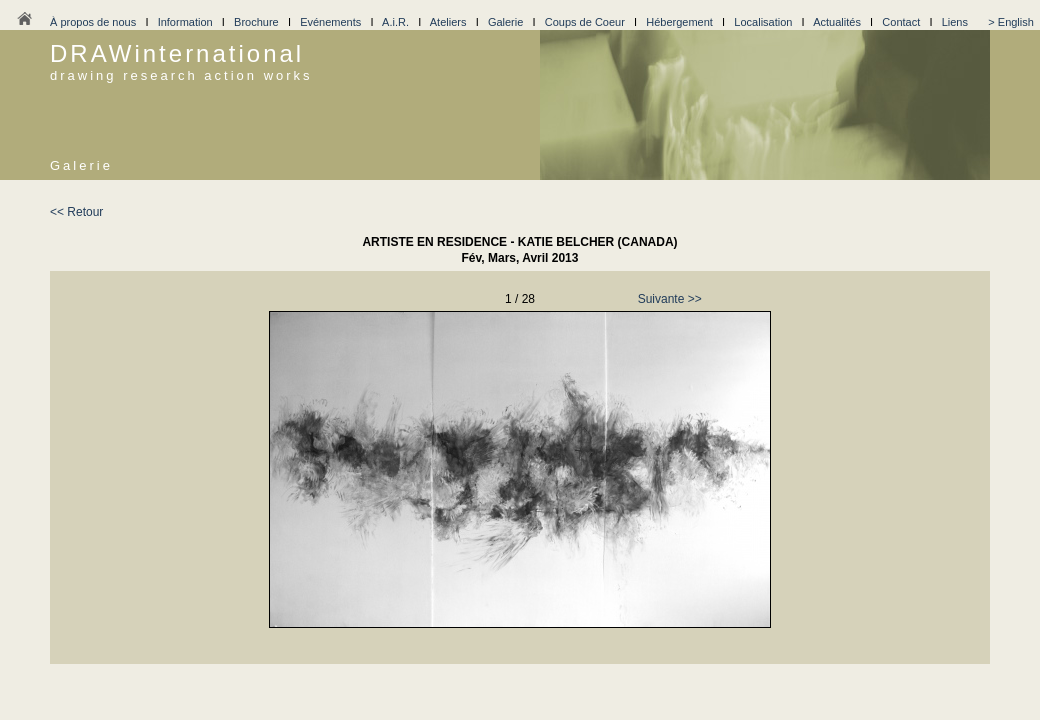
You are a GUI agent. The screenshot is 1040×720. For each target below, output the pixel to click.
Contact (901, 22)
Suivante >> (670, 299)
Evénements (330, 22)
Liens (955, 22)
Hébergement (679, 22)
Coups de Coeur (585, 22)
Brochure (256, 22)
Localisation (763, 22)
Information (185, 22)
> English (1011, 22)
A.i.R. (395, 22)
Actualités (837, 22)
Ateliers (448, 22)
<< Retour (76, 212)
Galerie (505, 22)
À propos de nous (93, 22)
